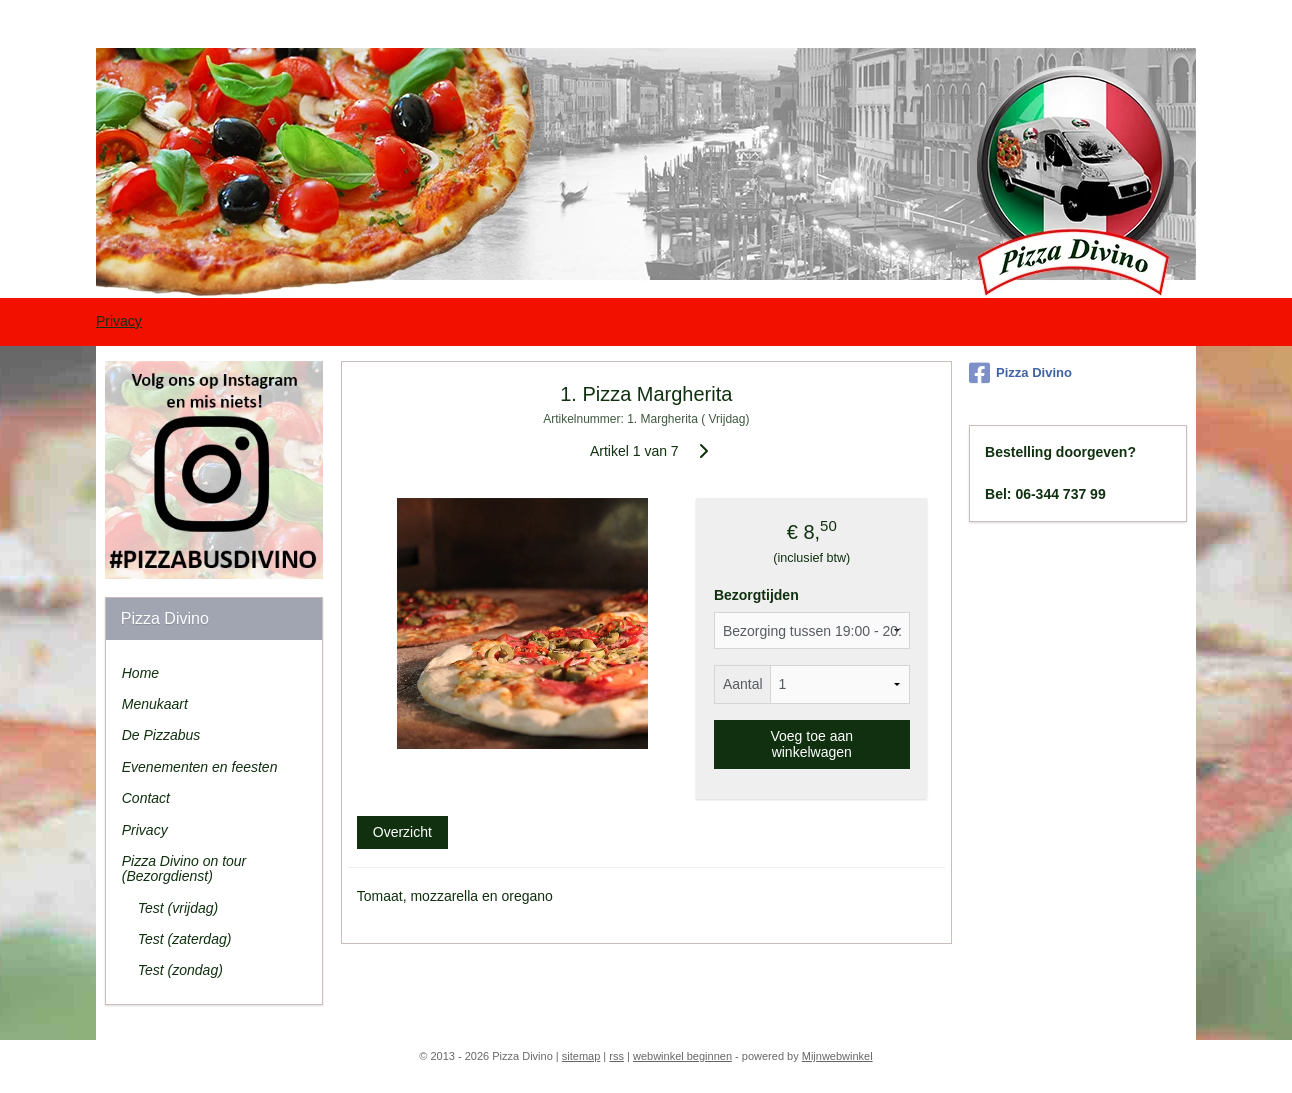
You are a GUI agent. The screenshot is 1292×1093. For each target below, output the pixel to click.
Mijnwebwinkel (837, 1056)
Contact (146, 798)
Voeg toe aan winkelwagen (811, 744)
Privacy (119, 321)
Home (140, 673)
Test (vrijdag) (178, 908)
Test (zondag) (180, 970)
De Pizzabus (161, 735)
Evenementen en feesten (200, 767)
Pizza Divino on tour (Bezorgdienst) (184, 868)
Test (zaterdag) (185, 939)
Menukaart (155, 704)
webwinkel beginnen (682, 1056)
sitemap (581, 1056)
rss (616, 1056)
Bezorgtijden (756, 595)
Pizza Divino (1020, 373)
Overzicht (401, 832)
